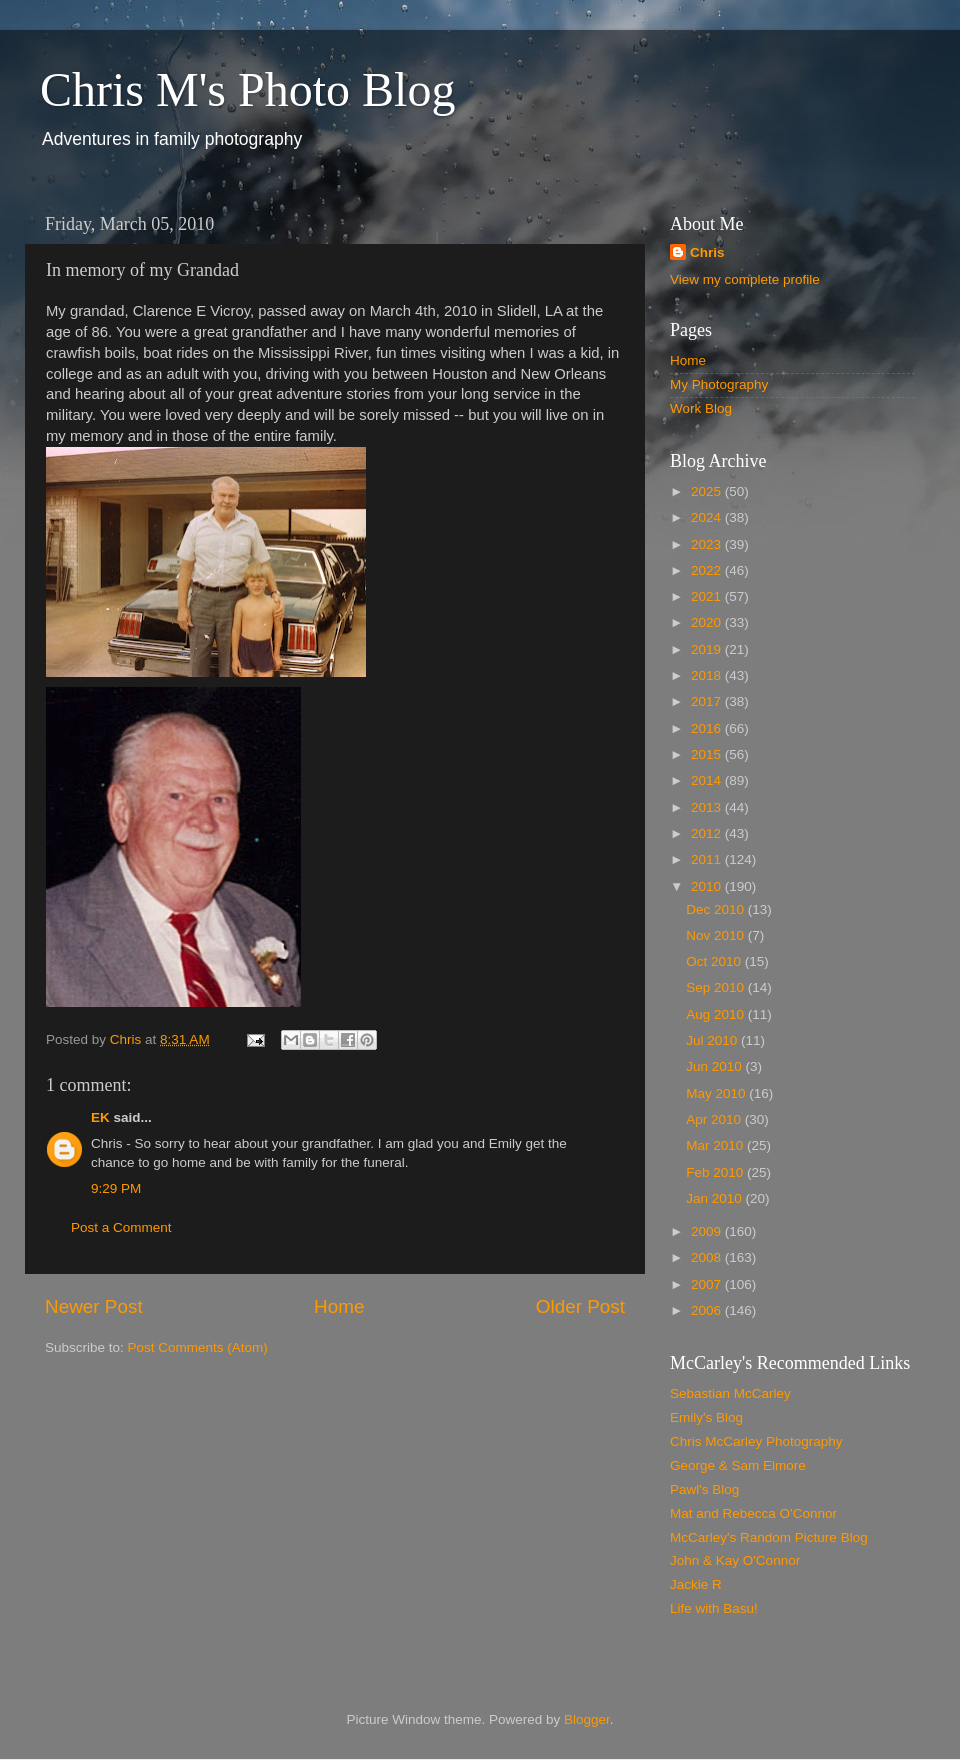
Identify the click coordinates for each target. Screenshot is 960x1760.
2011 (708, 859)
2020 (708, 622)
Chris (707, 252)
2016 (708, 728)
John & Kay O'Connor (735, 1560)
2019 (708, 649)
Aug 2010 (717, 1014)
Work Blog (701, 408)
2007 (708, 1284)
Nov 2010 (717, 935)
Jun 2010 (715, 1066)
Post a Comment (121, 1227)
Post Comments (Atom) (198, 1347)
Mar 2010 (716, 1145)
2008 (708, 1257)
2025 (708, 491)
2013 (708, 807)
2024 (708, 517)
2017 (708, 701)
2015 (708, 754)
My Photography (719, 384)
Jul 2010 (713, 1040)
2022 (708, 570)
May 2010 (717, 1093)
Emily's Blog (706, 1417)
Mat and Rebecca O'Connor (753, 1513)
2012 (708, 833)
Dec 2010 (717, 909)
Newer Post (94, 1306)
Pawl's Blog (704, 1489)
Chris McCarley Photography (756, 1441)
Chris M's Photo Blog (247, 89)
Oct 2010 (715, 961)
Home (339, 1306)
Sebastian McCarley (730, 1393)
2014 (708, 780)
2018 (708, 675)
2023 (708, 544)
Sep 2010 (717, 987)
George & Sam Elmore (738, 1465)
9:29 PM (116, 1188)
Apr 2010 (715, 1119)
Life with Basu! (714, 1608)
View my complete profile (745, 279)
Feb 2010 (716, 1172)
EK (100, 1117)
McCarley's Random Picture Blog (769, 1537)
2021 (708, 596)
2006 (708, 1310)
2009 (708, 1231)
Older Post (580, 1306)
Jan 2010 (715, 1198)
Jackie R (696, 1584)
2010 (708, 886)
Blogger (587, 1719)
